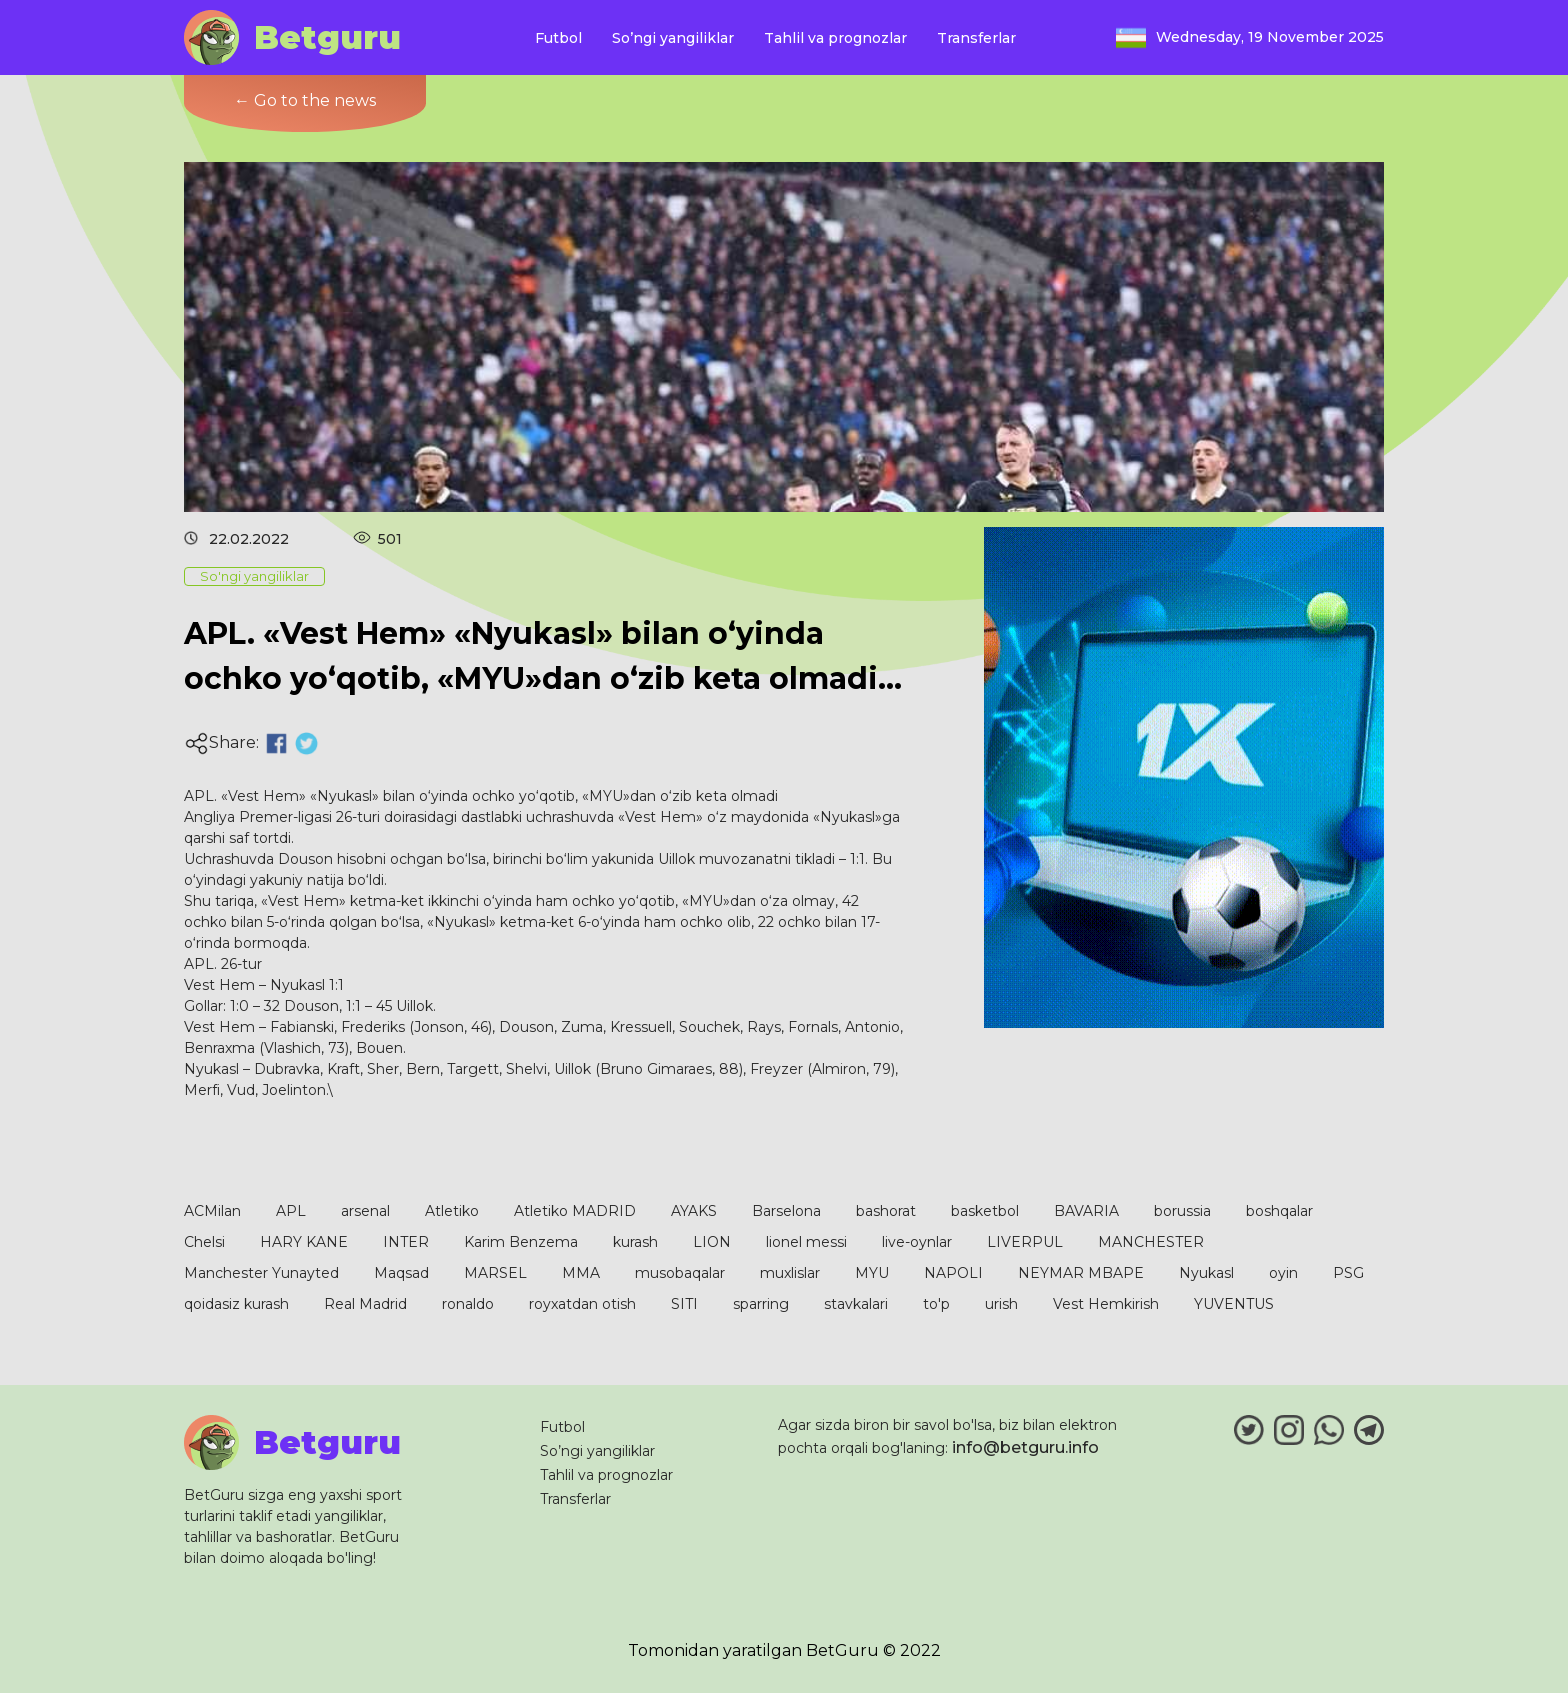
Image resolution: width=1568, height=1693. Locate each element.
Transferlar (976, 38)
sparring (761, 1304)
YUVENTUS (1234, 1304)
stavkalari (856, 1304)
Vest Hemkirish (1106, 1304)
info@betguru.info (1025, 1447)
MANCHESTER (1151, 1242)
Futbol (558, 38)
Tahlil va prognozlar (835, 38)
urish (1001, 1304)
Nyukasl (1206, 1273)
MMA (581, 1273)
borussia (1182, 1211)
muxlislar (790, 1273)
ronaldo (468, 1304)
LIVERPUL (1025, 1242)
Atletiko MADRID (575, 1211)
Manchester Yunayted (261, 1273)
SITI (684, 1304)
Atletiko (452, 1211)
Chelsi (204, 1242)
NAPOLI (953, 1273)
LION (712, 1242)
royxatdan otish (582, 1304)
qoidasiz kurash (236, 1304)
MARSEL (495, 1273)
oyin (1283, 1273)
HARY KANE (304, 1242)
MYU (872, 1273)
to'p (936, 1304)
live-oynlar (917, 1242)
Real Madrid (365, 1304)
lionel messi (806, 1242)
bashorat (886, 1211)
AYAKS (694, 1211)
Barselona (786, 1211)
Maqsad (401, 1273)
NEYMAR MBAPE (1081, 1273)
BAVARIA (1086, 1211)
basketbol (985, 1211)
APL (291, 1211)
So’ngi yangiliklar (673, 38)
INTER (406, 1242)
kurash (635, 1242)
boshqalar (1279, 1211)
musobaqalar (680, 1273)
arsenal (365, 1211)
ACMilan (212, 1211)
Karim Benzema (521, 1242)
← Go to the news (305, 100)
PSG (1348, 1273)
